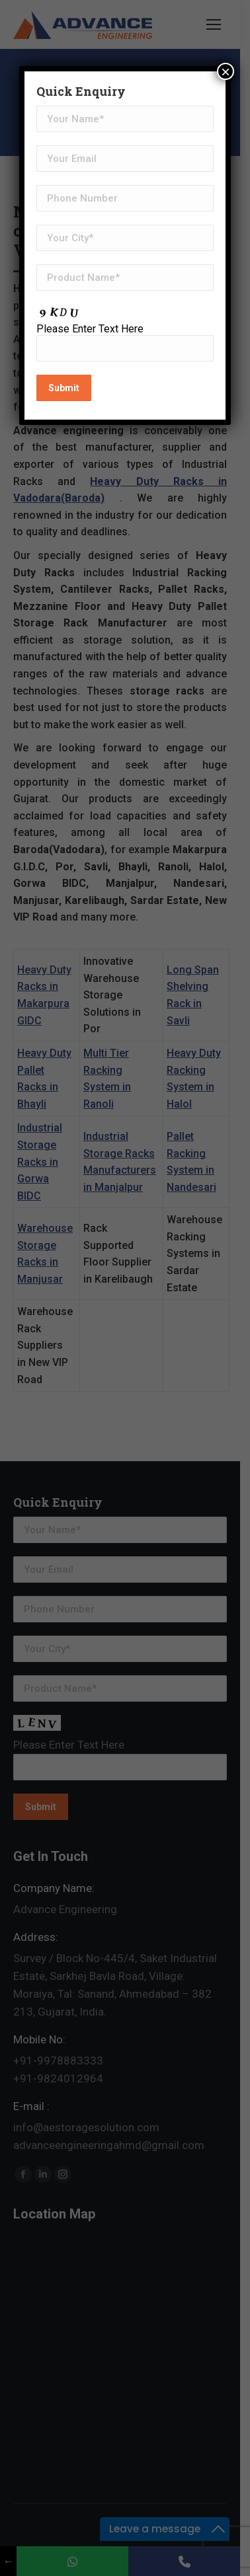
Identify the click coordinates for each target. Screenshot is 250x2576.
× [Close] (225, 71)
